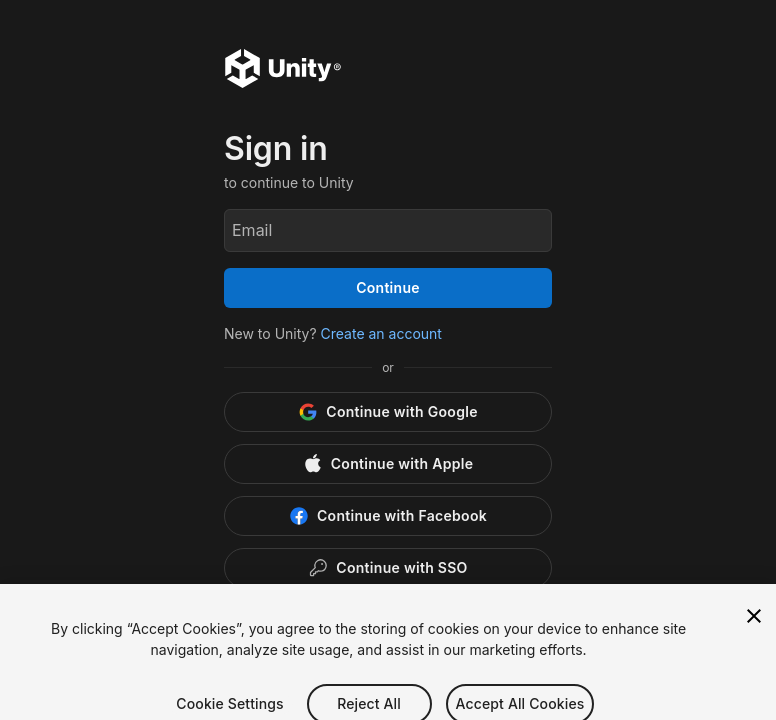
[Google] (388, 412)
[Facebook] (388, 516)
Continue (388, 287)
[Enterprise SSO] (388, 568)
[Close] (754, 627)
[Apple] (388, 464)
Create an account (381, 333)
